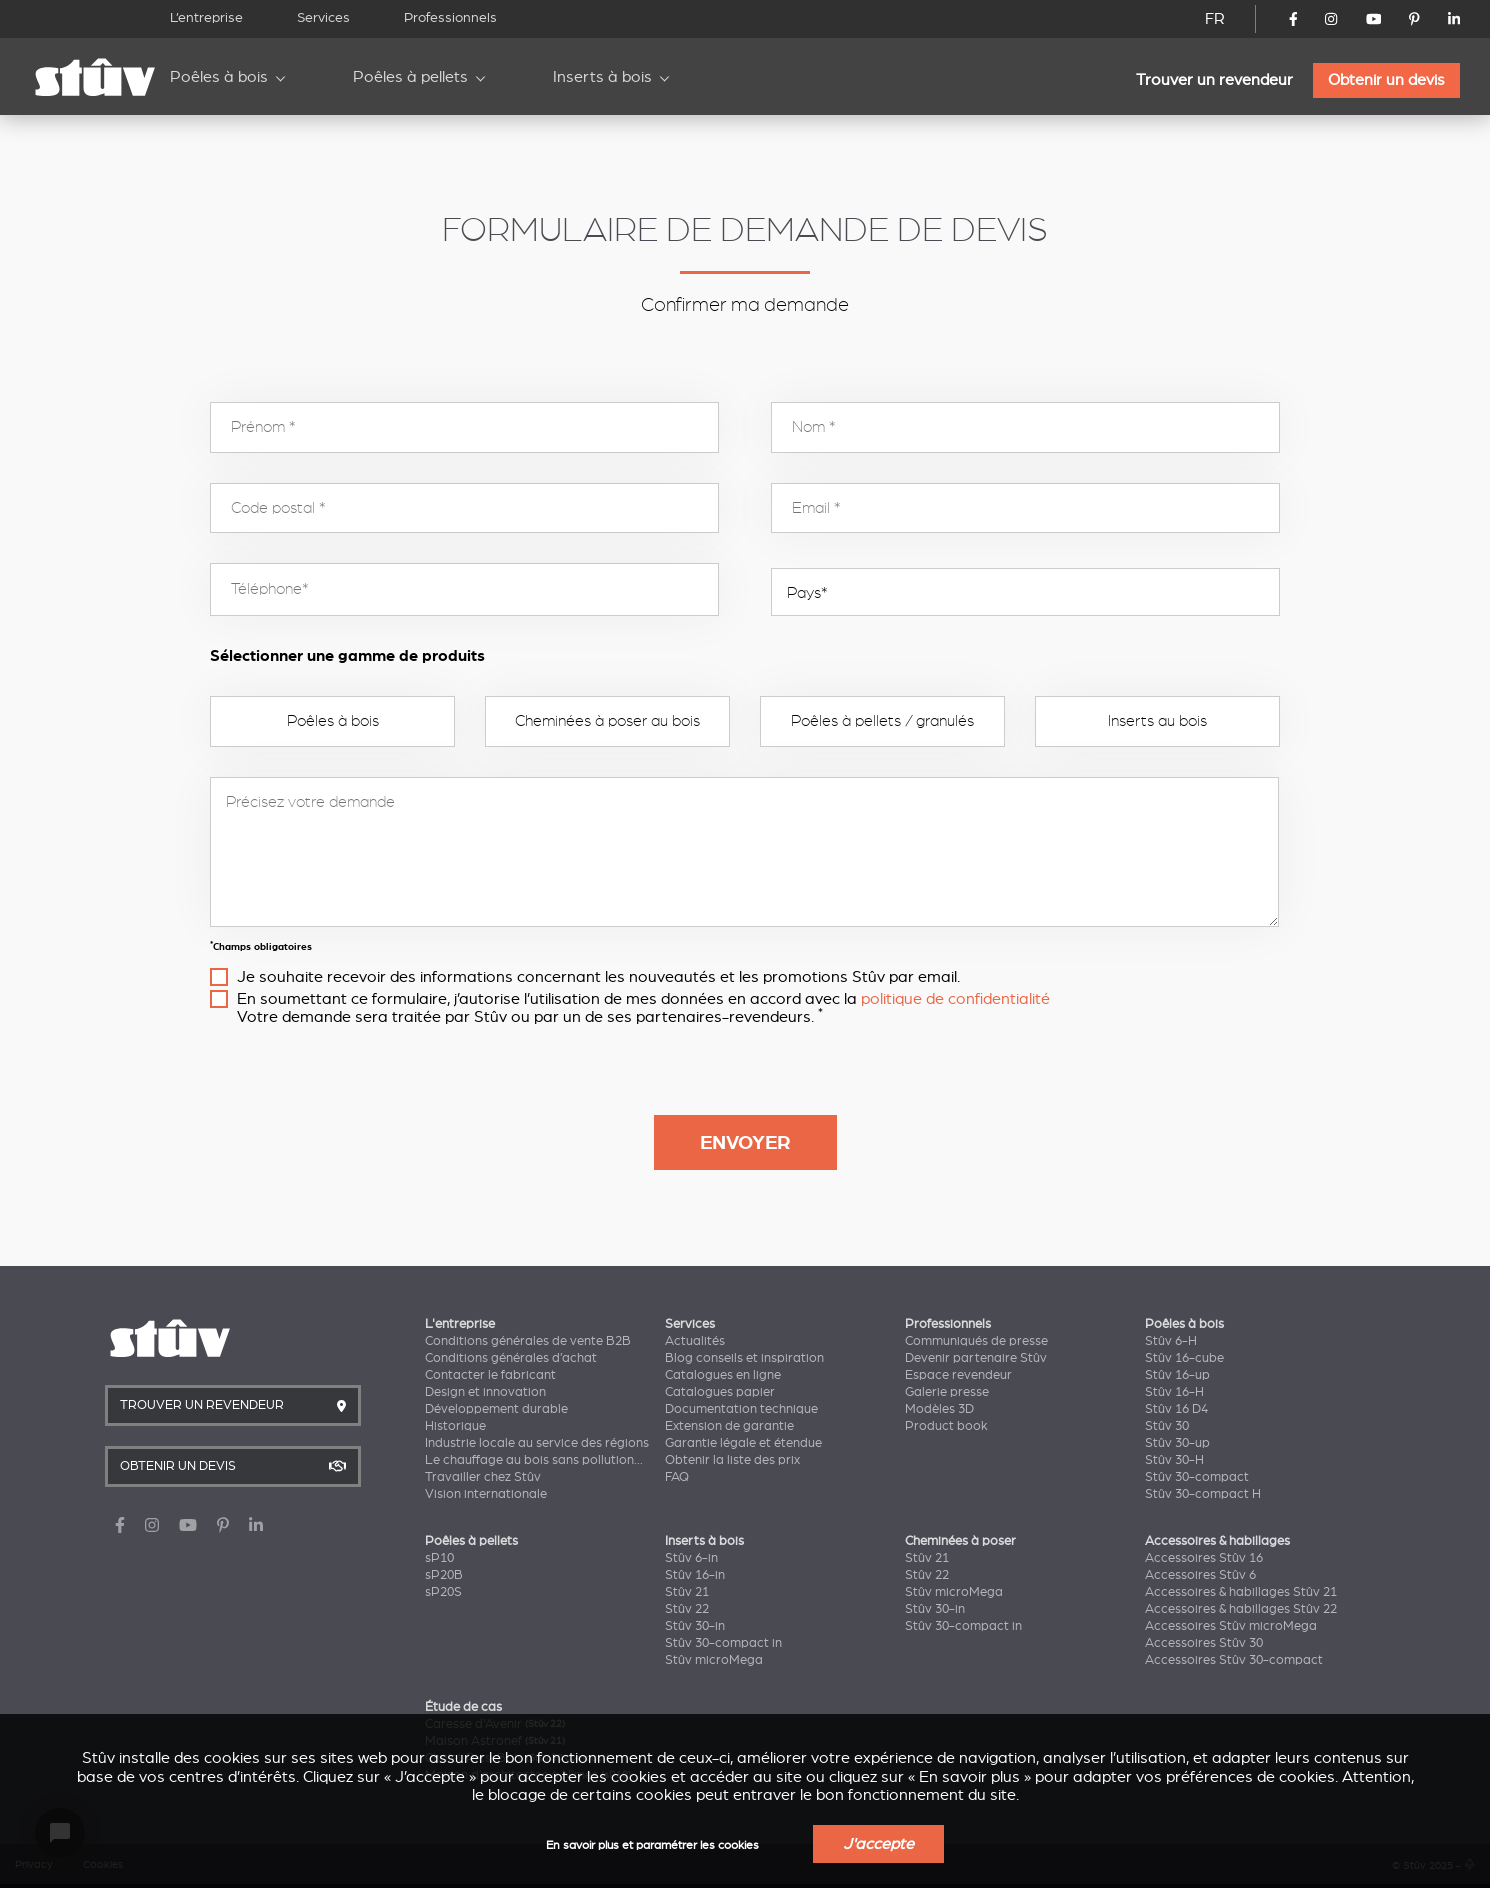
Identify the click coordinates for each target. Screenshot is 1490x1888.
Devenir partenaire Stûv (976, 1358)
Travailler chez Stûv (483, 1477)
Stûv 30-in (695, 1626)
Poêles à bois (219, 77)
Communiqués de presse (976, 1341)
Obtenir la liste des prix (732, 1460)
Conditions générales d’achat (511, 1358)
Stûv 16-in (695, 1575)
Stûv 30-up (1177, 1443)
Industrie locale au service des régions (537, 1443)
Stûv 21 (687, 1592)
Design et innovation (485, 1392)
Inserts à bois (602, 77)
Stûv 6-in (691, 1558)
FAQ (677, 1477)
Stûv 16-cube (1184, 1358)
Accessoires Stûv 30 (1204, 1643)
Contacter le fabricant (490, 1375)
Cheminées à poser (960, 1541)
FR (1215, 19)
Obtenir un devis (1386, 80)
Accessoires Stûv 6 (1200, 1575)
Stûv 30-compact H (1203, 1494)
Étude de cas (463, 1707)
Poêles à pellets (410, 77)
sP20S (443, 1592)
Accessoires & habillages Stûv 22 (1241, 1609)
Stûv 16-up (1177, 1375)
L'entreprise (460, 1324)
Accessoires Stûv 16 (1204, 1558)
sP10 (439, 1558)
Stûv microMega (714, 1660)
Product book (946, 1426)
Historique (455, 1426)
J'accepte (878, 1844)
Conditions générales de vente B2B (528, 1341)
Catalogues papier (720, 1392)
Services (323, 17)
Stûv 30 (1167, 1426)
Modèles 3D (939, 1409)
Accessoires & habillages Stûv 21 (1241, 1592)
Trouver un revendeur (1214, 80)
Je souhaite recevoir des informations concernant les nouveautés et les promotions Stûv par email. (598, 977)
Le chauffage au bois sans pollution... (534, 1460)
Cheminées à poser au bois (607, 721)
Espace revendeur (958, 1375)
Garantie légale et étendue (743, 1443)
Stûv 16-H (1174, 1392)
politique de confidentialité (955, 999)
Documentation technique (741, 1409)
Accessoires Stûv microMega (1231, 1626)
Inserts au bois (1157, 721)
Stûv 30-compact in (723, 1643)
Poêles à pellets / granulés (882, 721)
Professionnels (450, 17)
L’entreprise (206, 17)
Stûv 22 (687, 1609)
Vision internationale (486, 1494)
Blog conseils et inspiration (744, 1358)
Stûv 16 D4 (1176, 1409)
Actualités (695, 1341)
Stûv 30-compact (1197, 1477)
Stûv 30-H (1174, 1460)
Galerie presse (947, 1392)
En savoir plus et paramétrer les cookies (652, 1845)
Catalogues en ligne (723, 1375)
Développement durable (496, 1409)
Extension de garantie (729, 1426)
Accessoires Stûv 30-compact (1234, 1660)
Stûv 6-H (1171, 1341)
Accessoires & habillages (1217, 1541)
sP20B (444, 1575)
